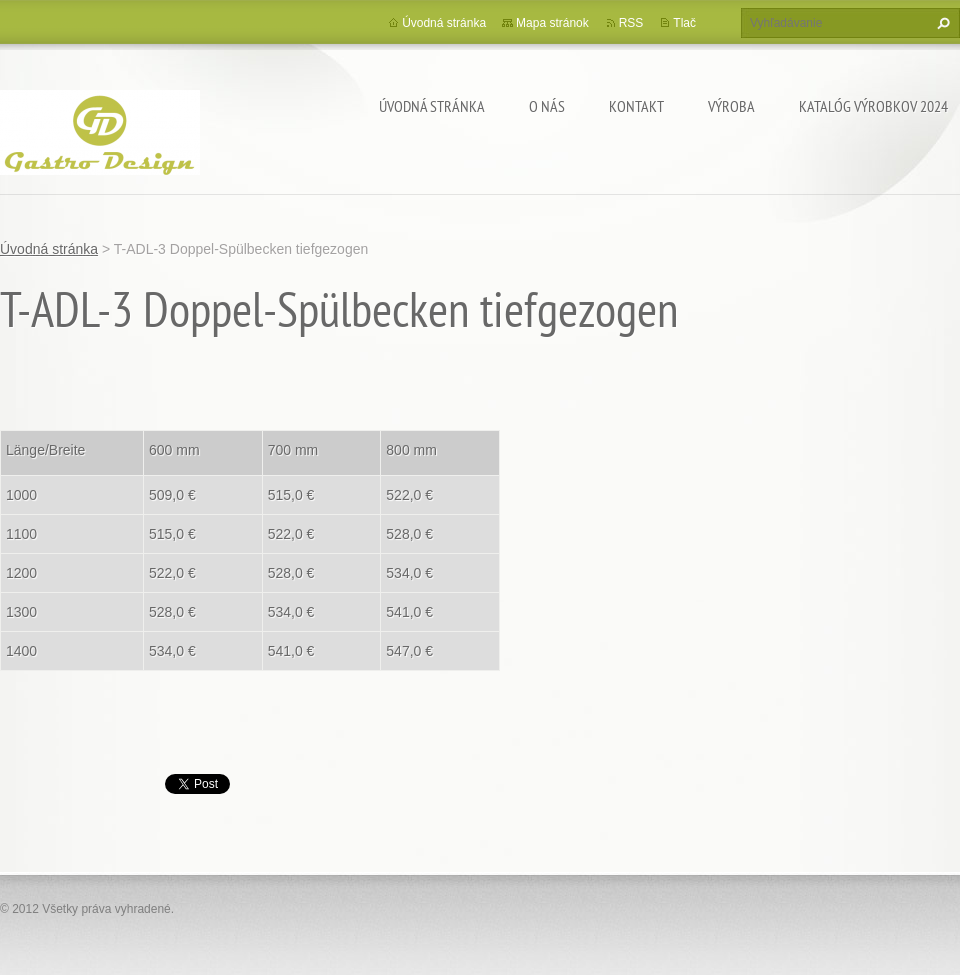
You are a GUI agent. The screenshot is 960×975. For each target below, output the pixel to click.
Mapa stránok (552, 23)
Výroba (731, 106)
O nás (547, 106)
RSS (631, 23)
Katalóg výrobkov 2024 (873, 106)
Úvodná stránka (432, 106)
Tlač (684, 23)
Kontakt (636, 106)
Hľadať (941, 23)
